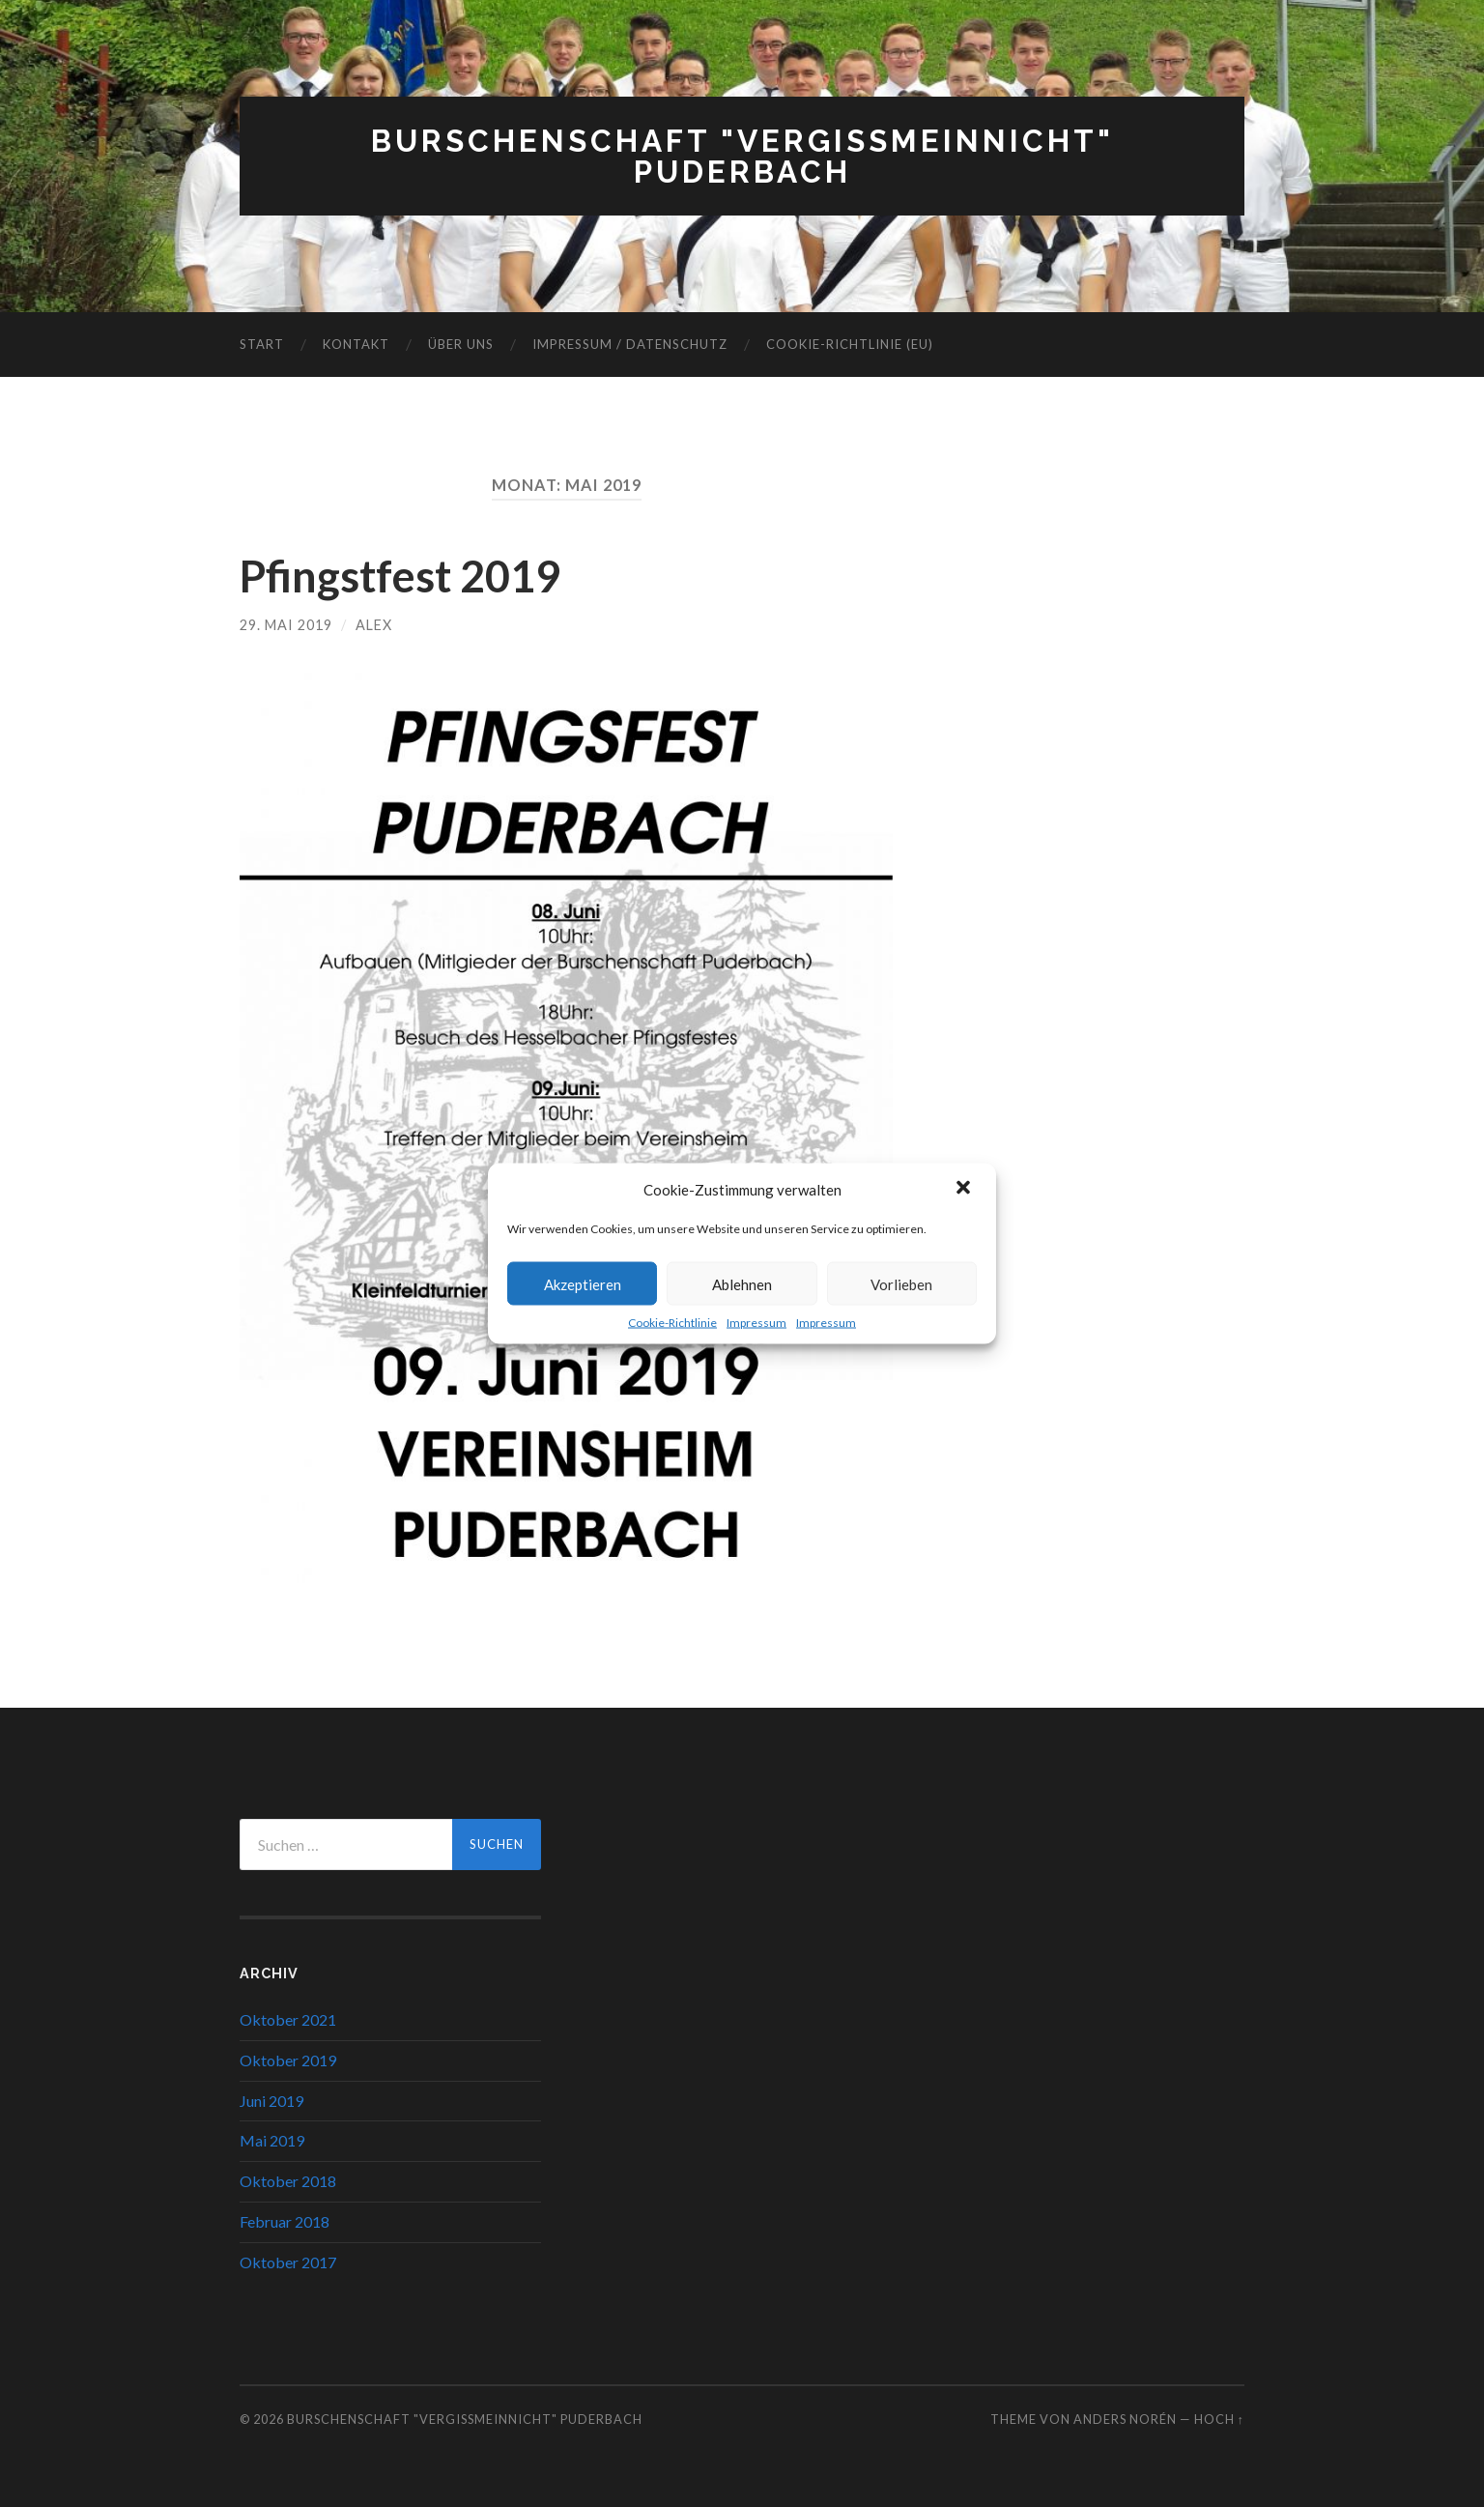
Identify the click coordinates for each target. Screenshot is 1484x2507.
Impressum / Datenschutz (630, 344)
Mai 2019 (272, 2140)
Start (262, 344)
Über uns (461, 344)
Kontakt (356, 344)
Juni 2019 (271, 2100)
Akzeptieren (582, 1283)
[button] (965, 1189)
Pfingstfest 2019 (400, 576)
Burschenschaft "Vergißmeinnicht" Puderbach (742, 156)
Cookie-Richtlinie (672, 1322)
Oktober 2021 (288, 2019)
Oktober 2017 (288, 2262)
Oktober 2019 (288, 2060)
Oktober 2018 (288, 2181)
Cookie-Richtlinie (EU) (849, 344)
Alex (374, 625)
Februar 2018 (284, 2221)
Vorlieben (901, 1283)
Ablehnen (742, 1283)
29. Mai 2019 (286, 625)
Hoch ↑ (1219, 2419)
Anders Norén (1125, 2419)
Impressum (756, 1322)
